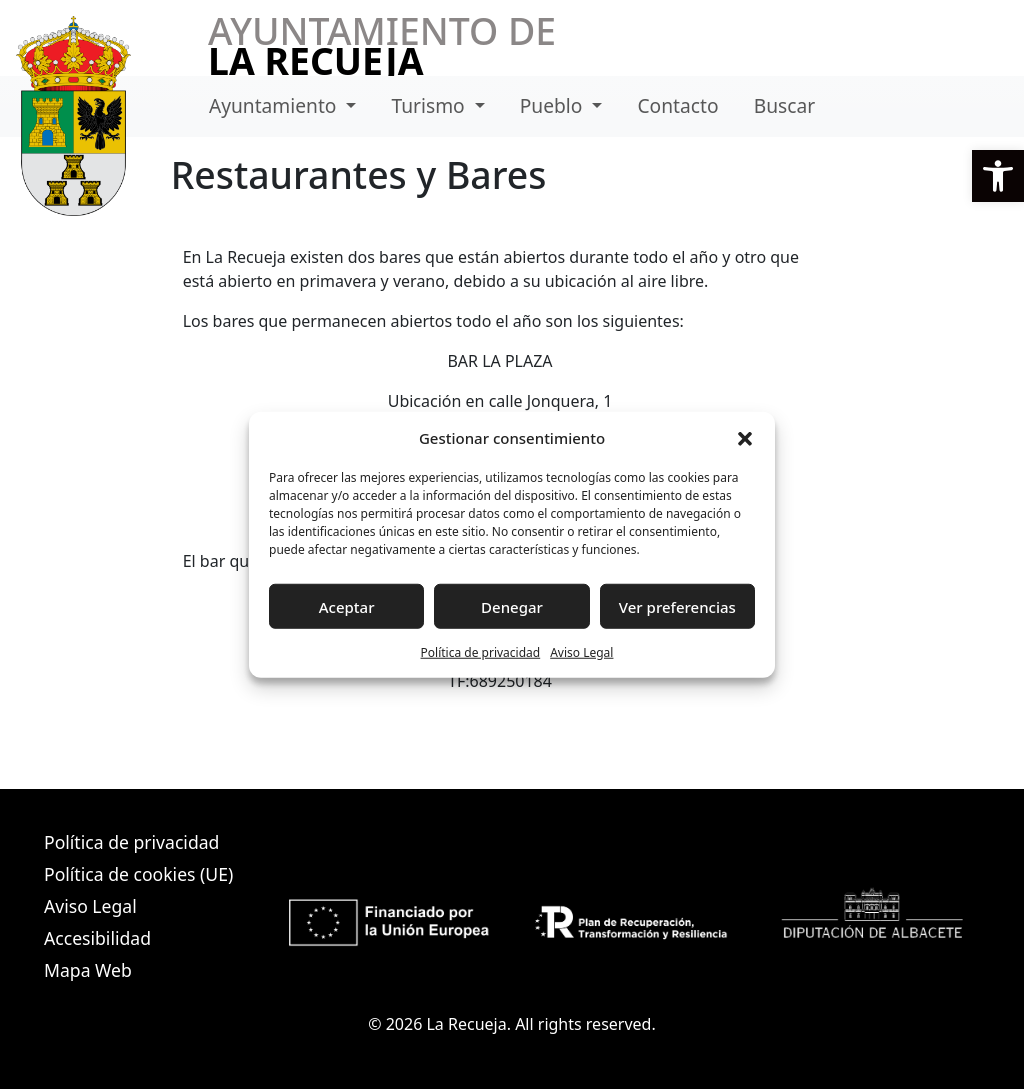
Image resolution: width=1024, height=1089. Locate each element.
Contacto (677, 105)
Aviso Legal (581, 652)
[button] (998, 176)
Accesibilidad (97, 938)
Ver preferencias (677, 606)
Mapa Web (88, 970)
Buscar (784, 105)
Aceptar (347, 606)
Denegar (512, 606)
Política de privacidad (481, 652)
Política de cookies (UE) (138, 874)
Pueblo (554, 105)
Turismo (431, 105)
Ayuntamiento (275, 105)
